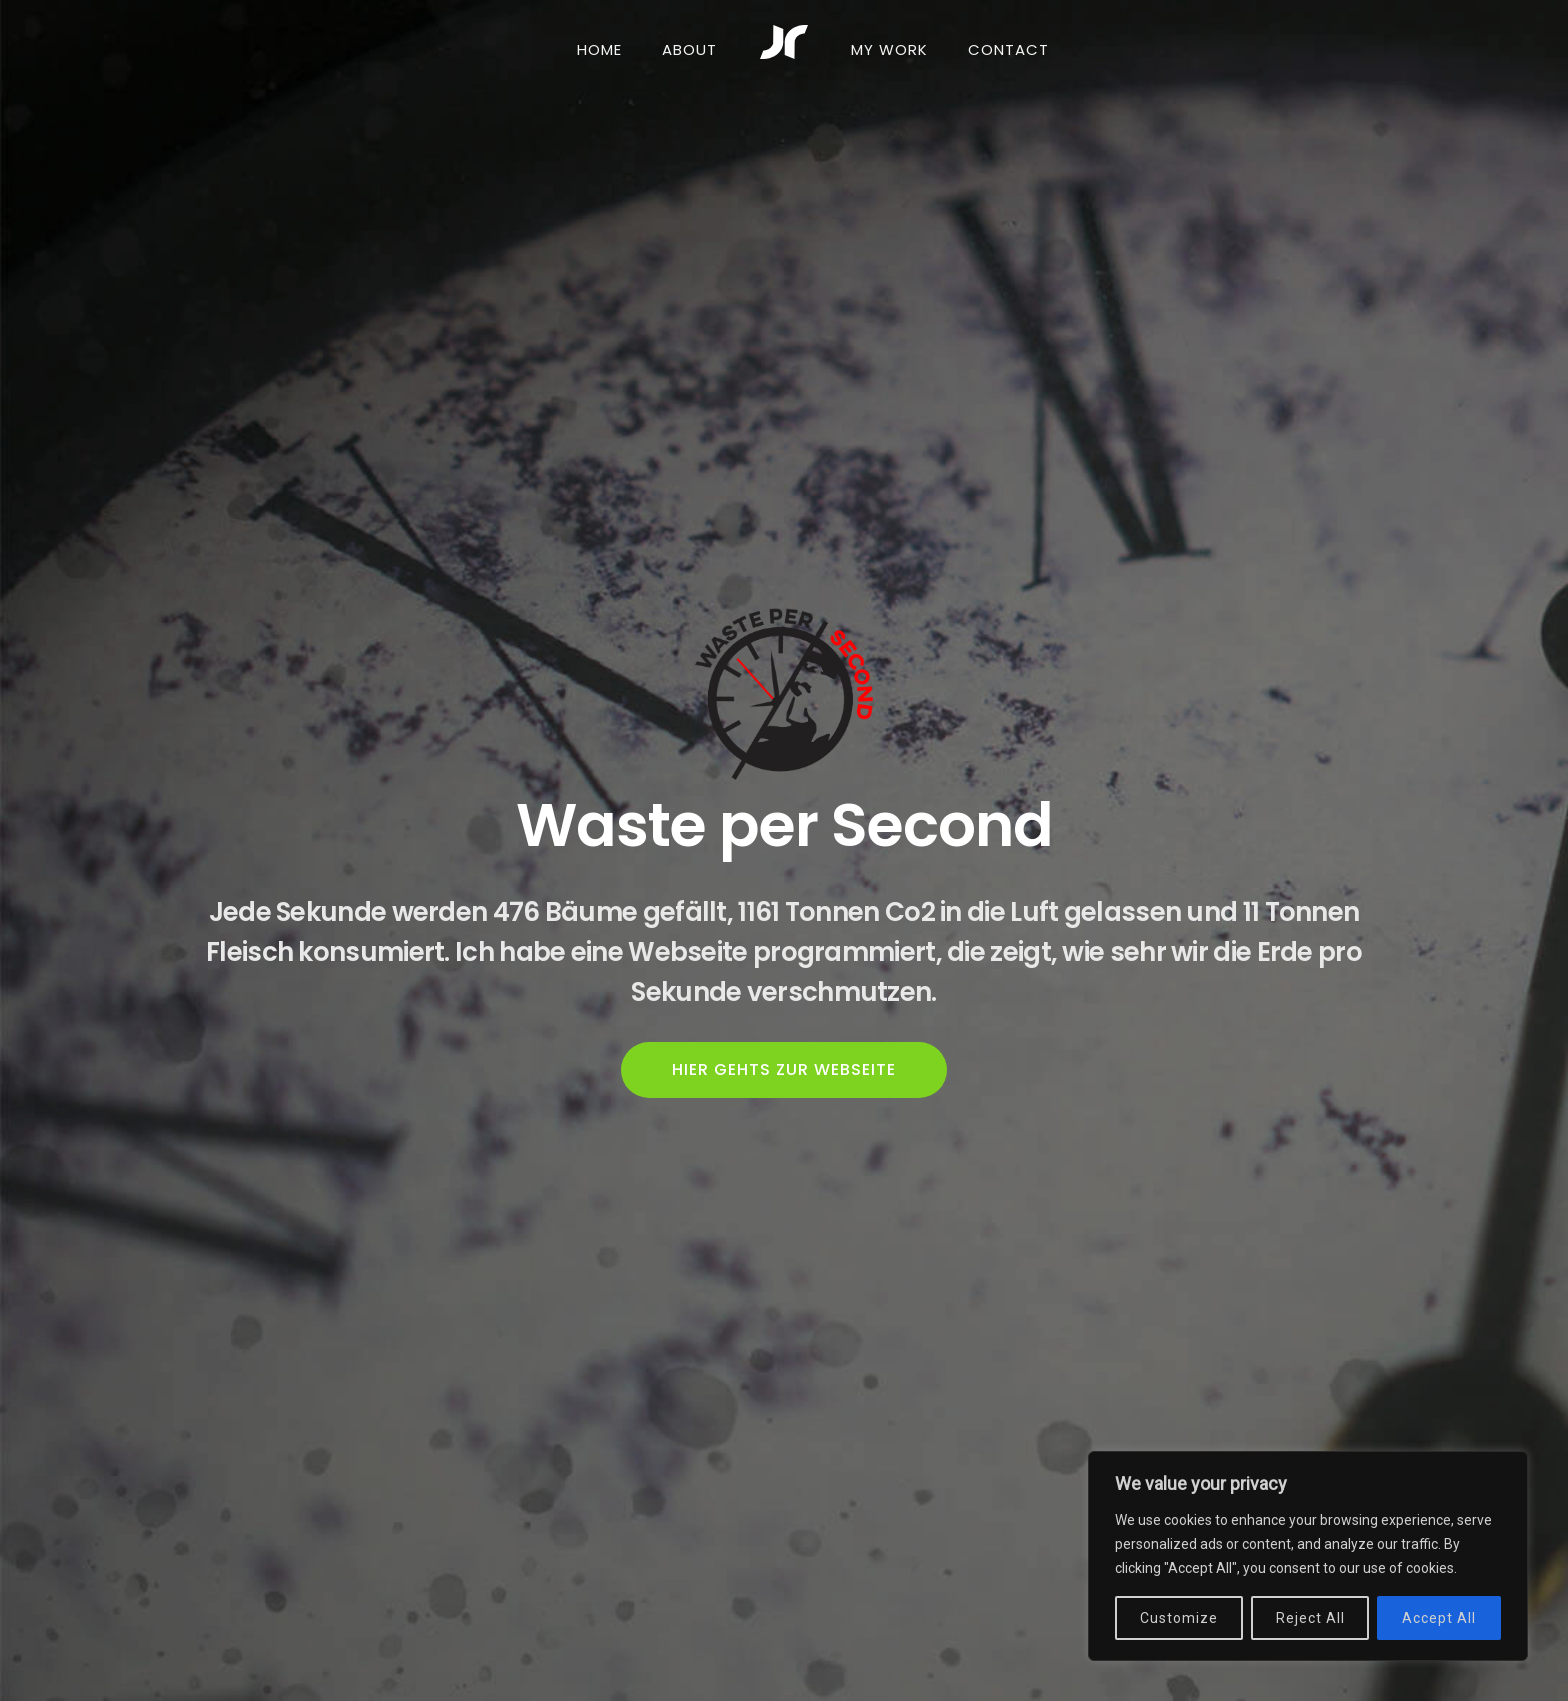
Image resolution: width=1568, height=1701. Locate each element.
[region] (1308, 1556)
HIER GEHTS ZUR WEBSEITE (784, 1069)
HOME (599, 49)
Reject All (1310, 1618)
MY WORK (889, 49)
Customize (1179, 1618)
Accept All (1439, 1618)
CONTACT (1008, 49)
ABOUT (689, 49)
